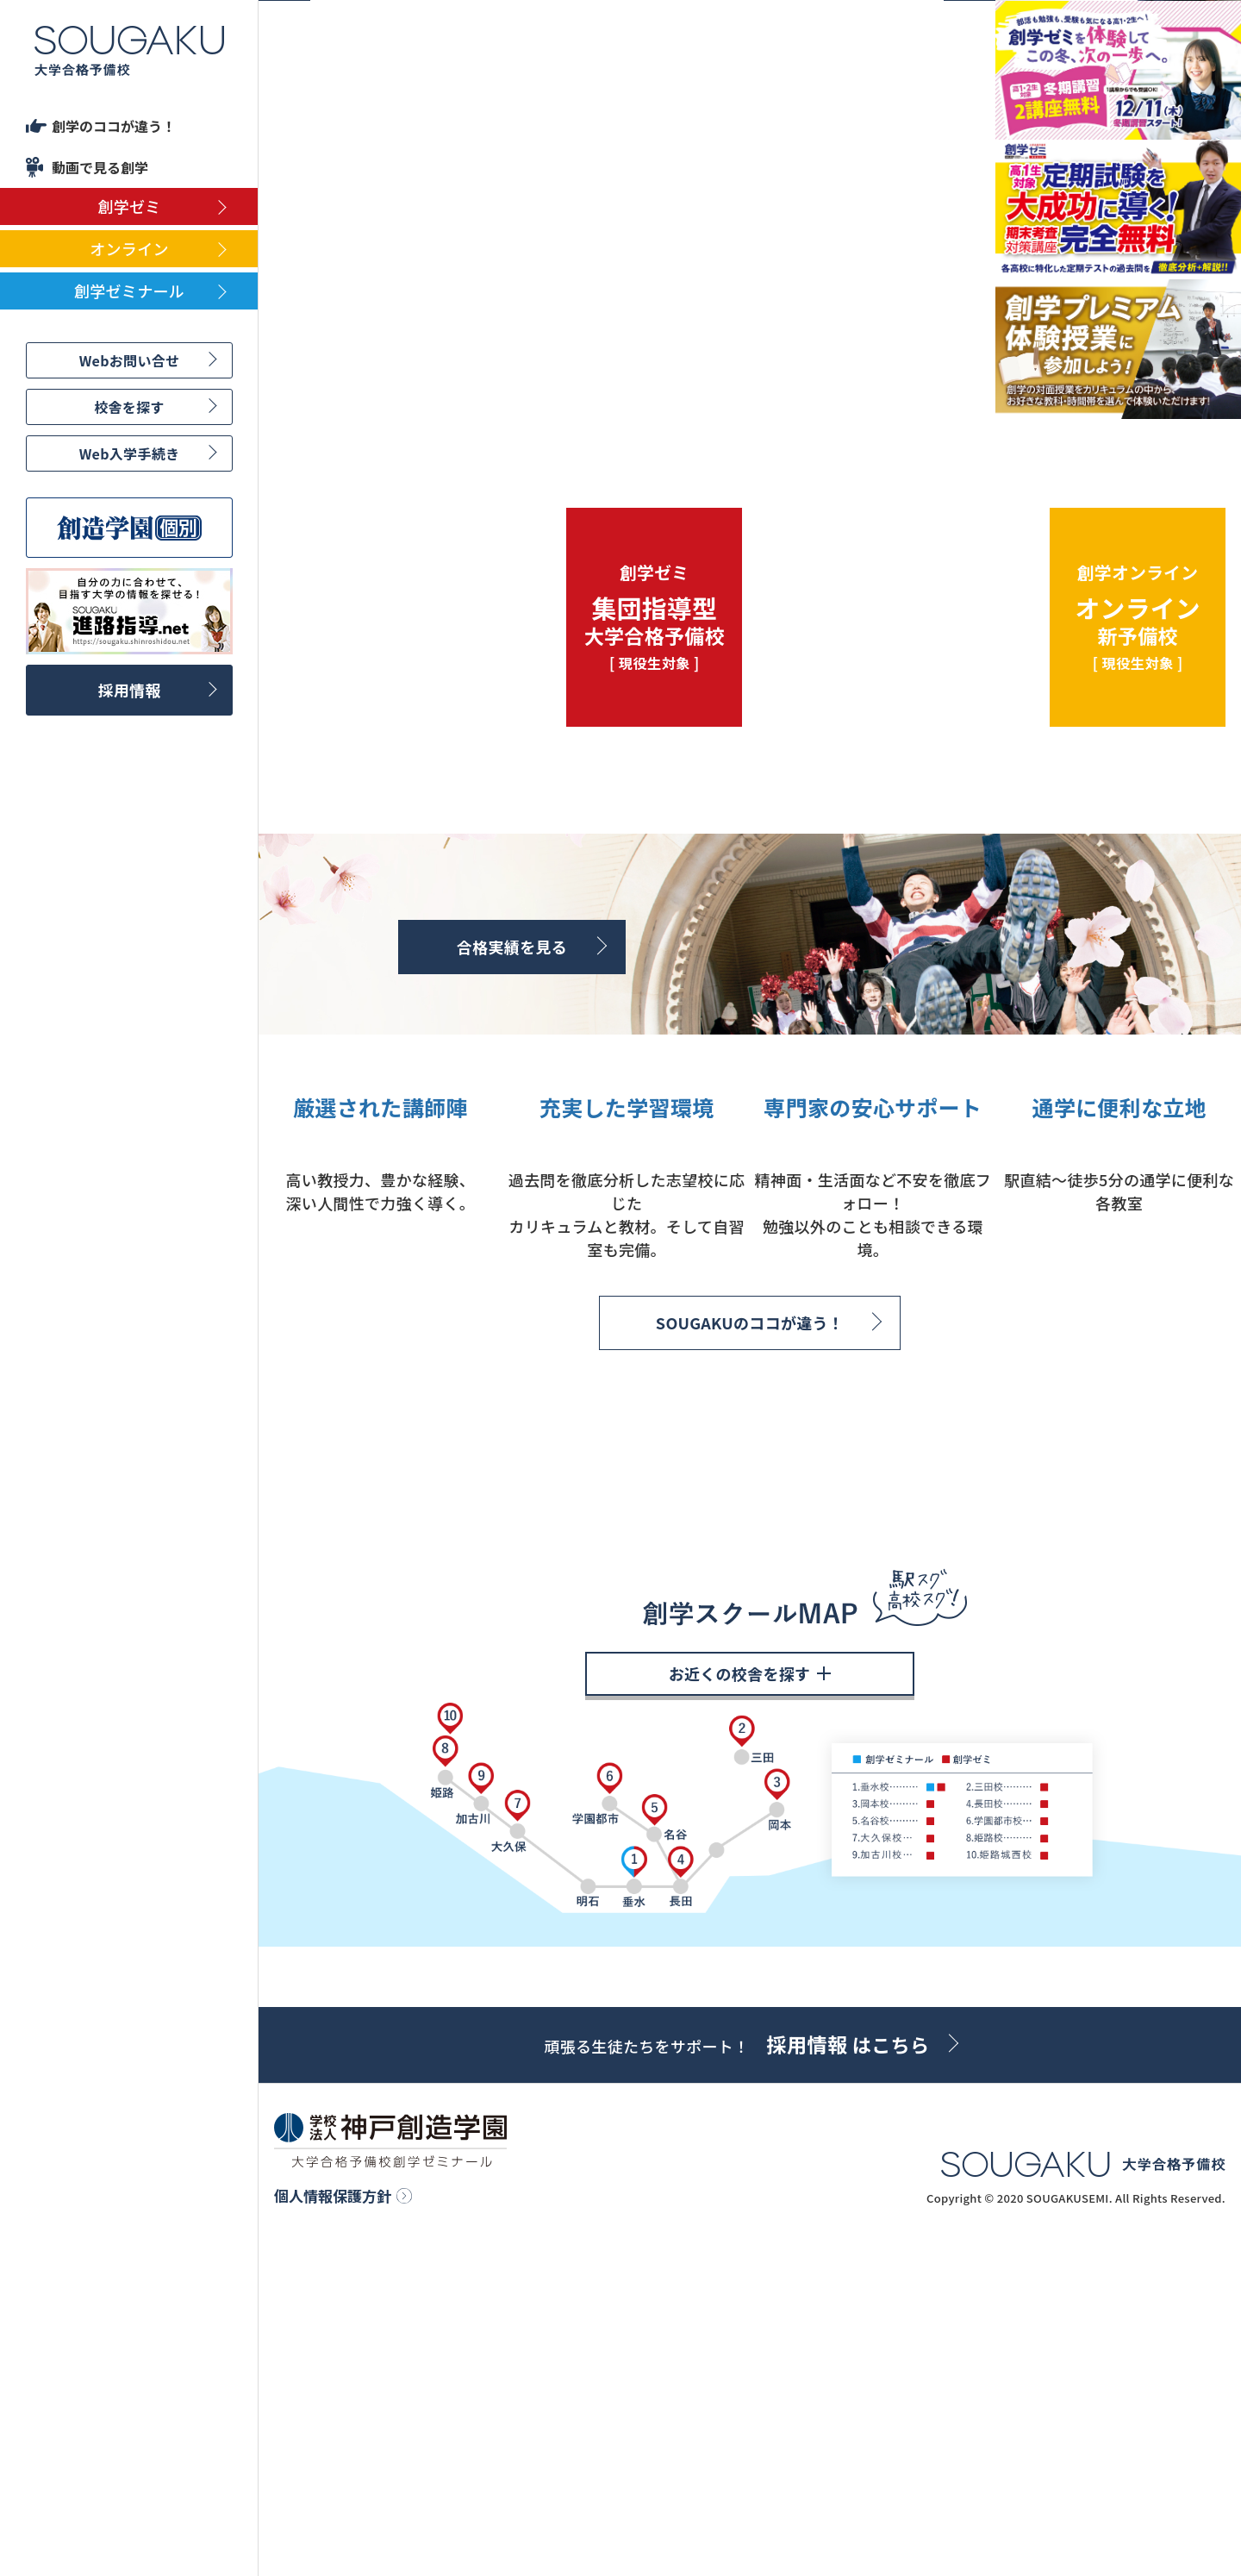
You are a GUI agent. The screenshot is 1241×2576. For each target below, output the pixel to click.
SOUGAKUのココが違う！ (750, 1521)
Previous (284, 393)
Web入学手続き (129, 453)
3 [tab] (591, 396)
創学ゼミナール (129, 290)
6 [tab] (663, 396)
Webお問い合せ (129, 360)
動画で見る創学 (100, 167)
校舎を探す (129, 407)
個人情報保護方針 (332, 2521)
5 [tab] (639, 396)
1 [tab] (543, 396)
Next (969, 393)
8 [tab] (712, 396)
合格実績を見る (512, 946)
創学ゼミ (128, 206)
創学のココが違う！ (114, 126)
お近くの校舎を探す (750, 1998)
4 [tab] (615, 396)
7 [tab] (688, 396)
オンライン (129, 248)
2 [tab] (567, 396)
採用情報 (128, 689)
